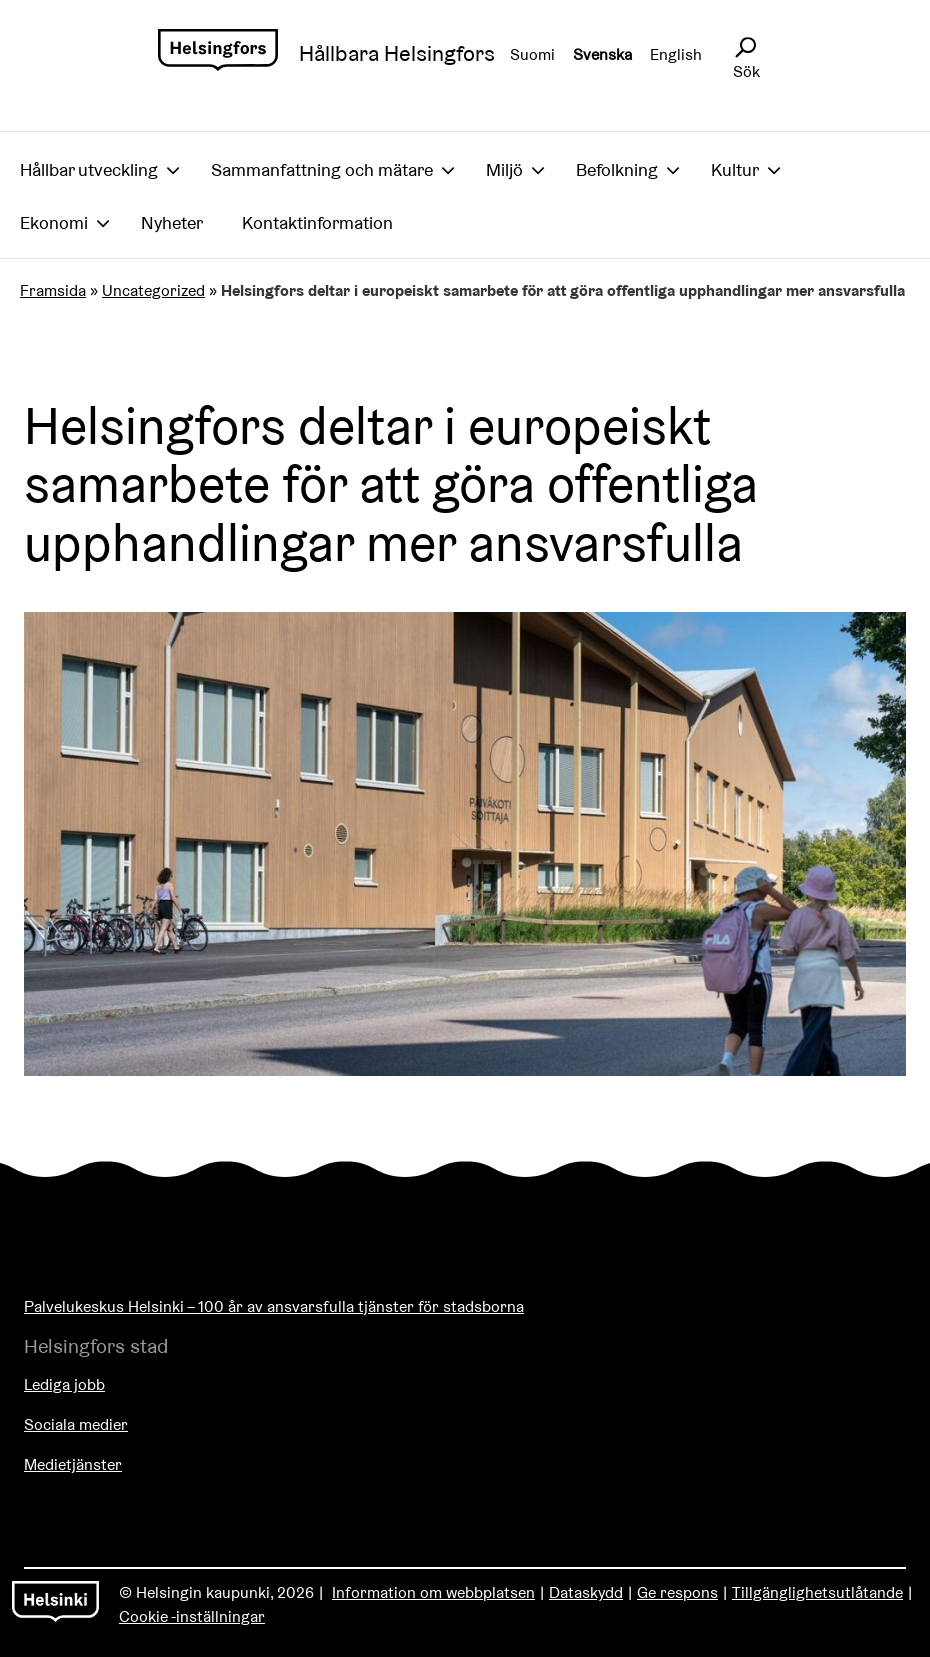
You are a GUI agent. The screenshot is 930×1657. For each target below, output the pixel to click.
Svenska (602, 54)
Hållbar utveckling (89, 169)
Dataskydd (586, 1592)
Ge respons (677, 1592)
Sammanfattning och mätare (322, 169)
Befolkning (617, 169)
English (676, 54)
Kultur (735, 169)
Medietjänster (73, 1464)
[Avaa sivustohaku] (745, 48)
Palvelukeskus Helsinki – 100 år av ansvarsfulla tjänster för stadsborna (274, 1306)
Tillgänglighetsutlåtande (817, 1592)
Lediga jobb (64, 1384)
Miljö (504, 169)
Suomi (532, 54)
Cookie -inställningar (192, 1616)
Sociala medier (76, 1424)
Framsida (53, 290)
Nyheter (172, 222)
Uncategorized (153, 290)
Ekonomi (54, 222)
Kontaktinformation (317, 222)
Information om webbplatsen (433, 1592)
